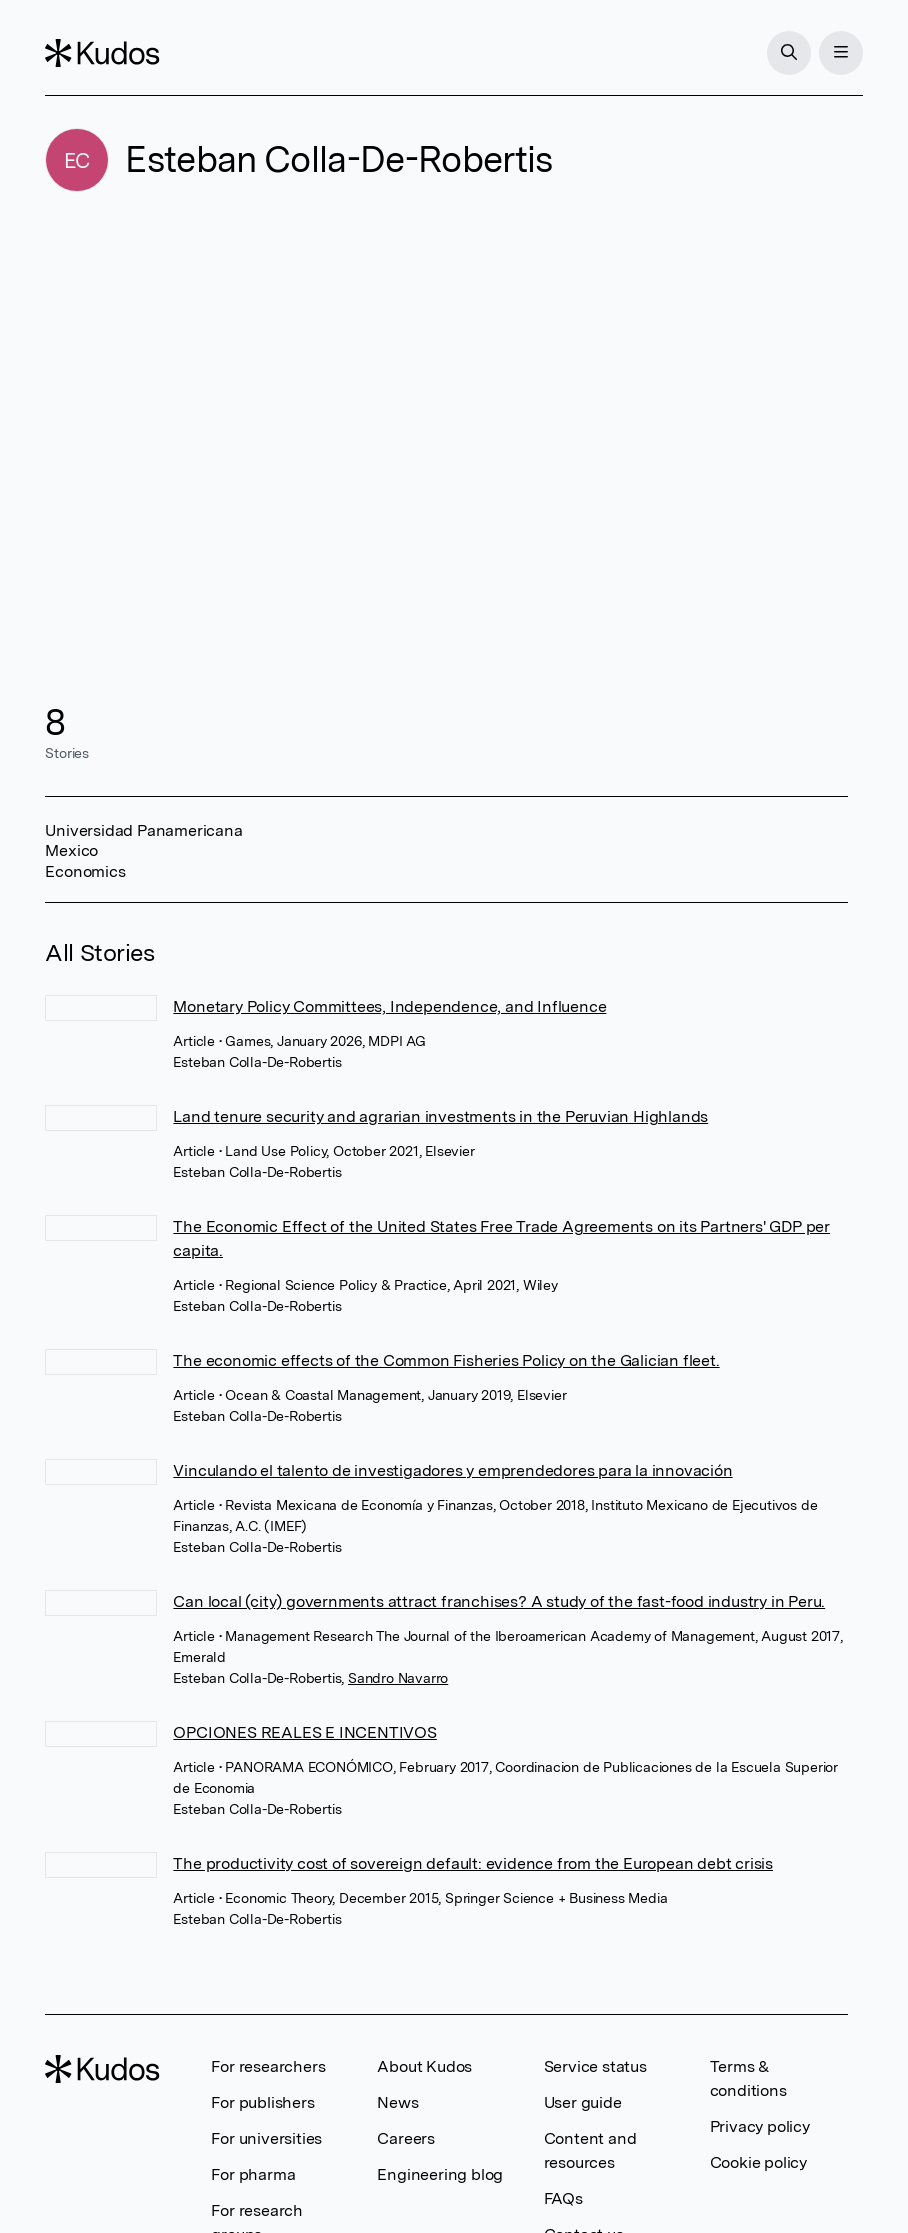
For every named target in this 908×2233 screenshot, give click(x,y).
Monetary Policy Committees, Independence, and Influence (389, 1006)
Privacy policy (760, 2126)
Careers (406, 2138)
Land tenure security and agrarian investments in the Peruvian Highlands (440, 1116)
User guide (583, 2102)
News (397, 2102)
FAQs (563, 2198)
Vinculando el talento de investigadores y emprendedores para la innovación (452, 1470)
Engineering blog (440, 2174)
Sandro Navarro (398, 1678)
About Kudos (424, 2066)
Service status (595, 2066)
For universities (266, 2138)
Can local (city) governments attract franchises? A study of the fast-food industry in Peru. (499, 1601)
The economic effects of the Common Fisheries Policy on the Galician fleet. (446, 1360)
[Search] (789, 53)
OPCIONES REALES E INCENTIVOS (304, 1732)
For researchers (268, 2066)
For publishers (262, 2102)
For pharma (253, 2174)
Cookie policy (758, 2162)
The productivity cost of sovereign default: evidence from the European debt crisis (473, 1863)
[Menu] (841, 53)
